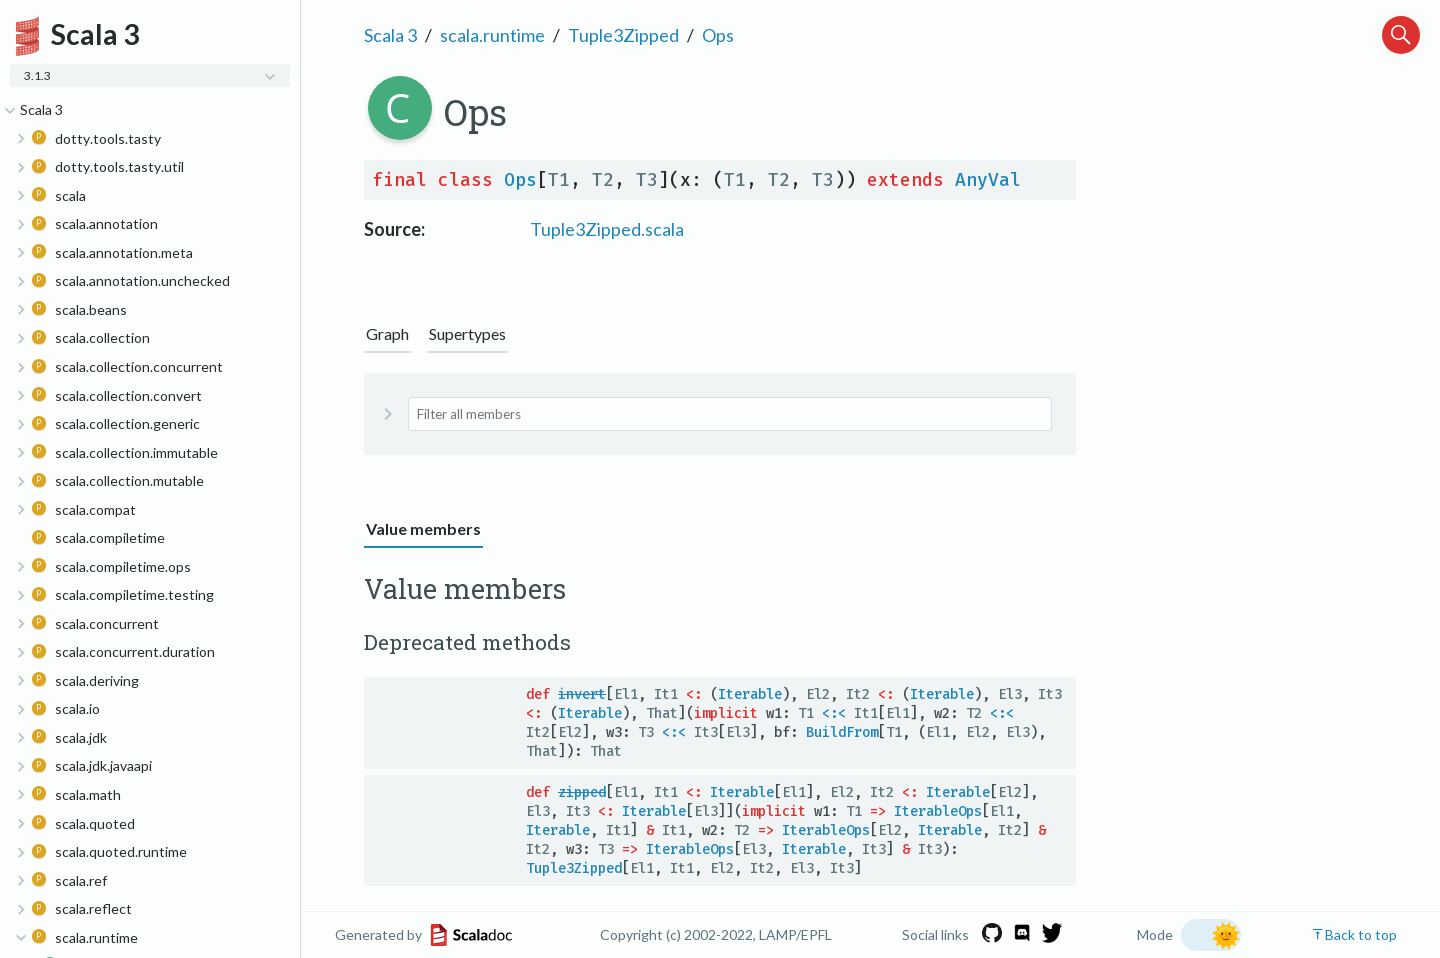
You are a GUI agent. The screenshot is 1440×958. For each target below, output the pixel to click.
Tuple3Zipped (623, 35)
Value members (423, 528)
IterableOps (938, 811)
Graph (387, 333)
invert (582, 694)
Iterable (750, 694)
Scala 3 (390, 35)
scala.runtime (492, 35)
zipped (582, 792)
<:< (834, 713)
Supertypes (467, 333)
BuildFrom (842, 732)
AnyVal (988, 180)
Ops (718, 35)
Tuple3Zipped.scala (607, 229)
